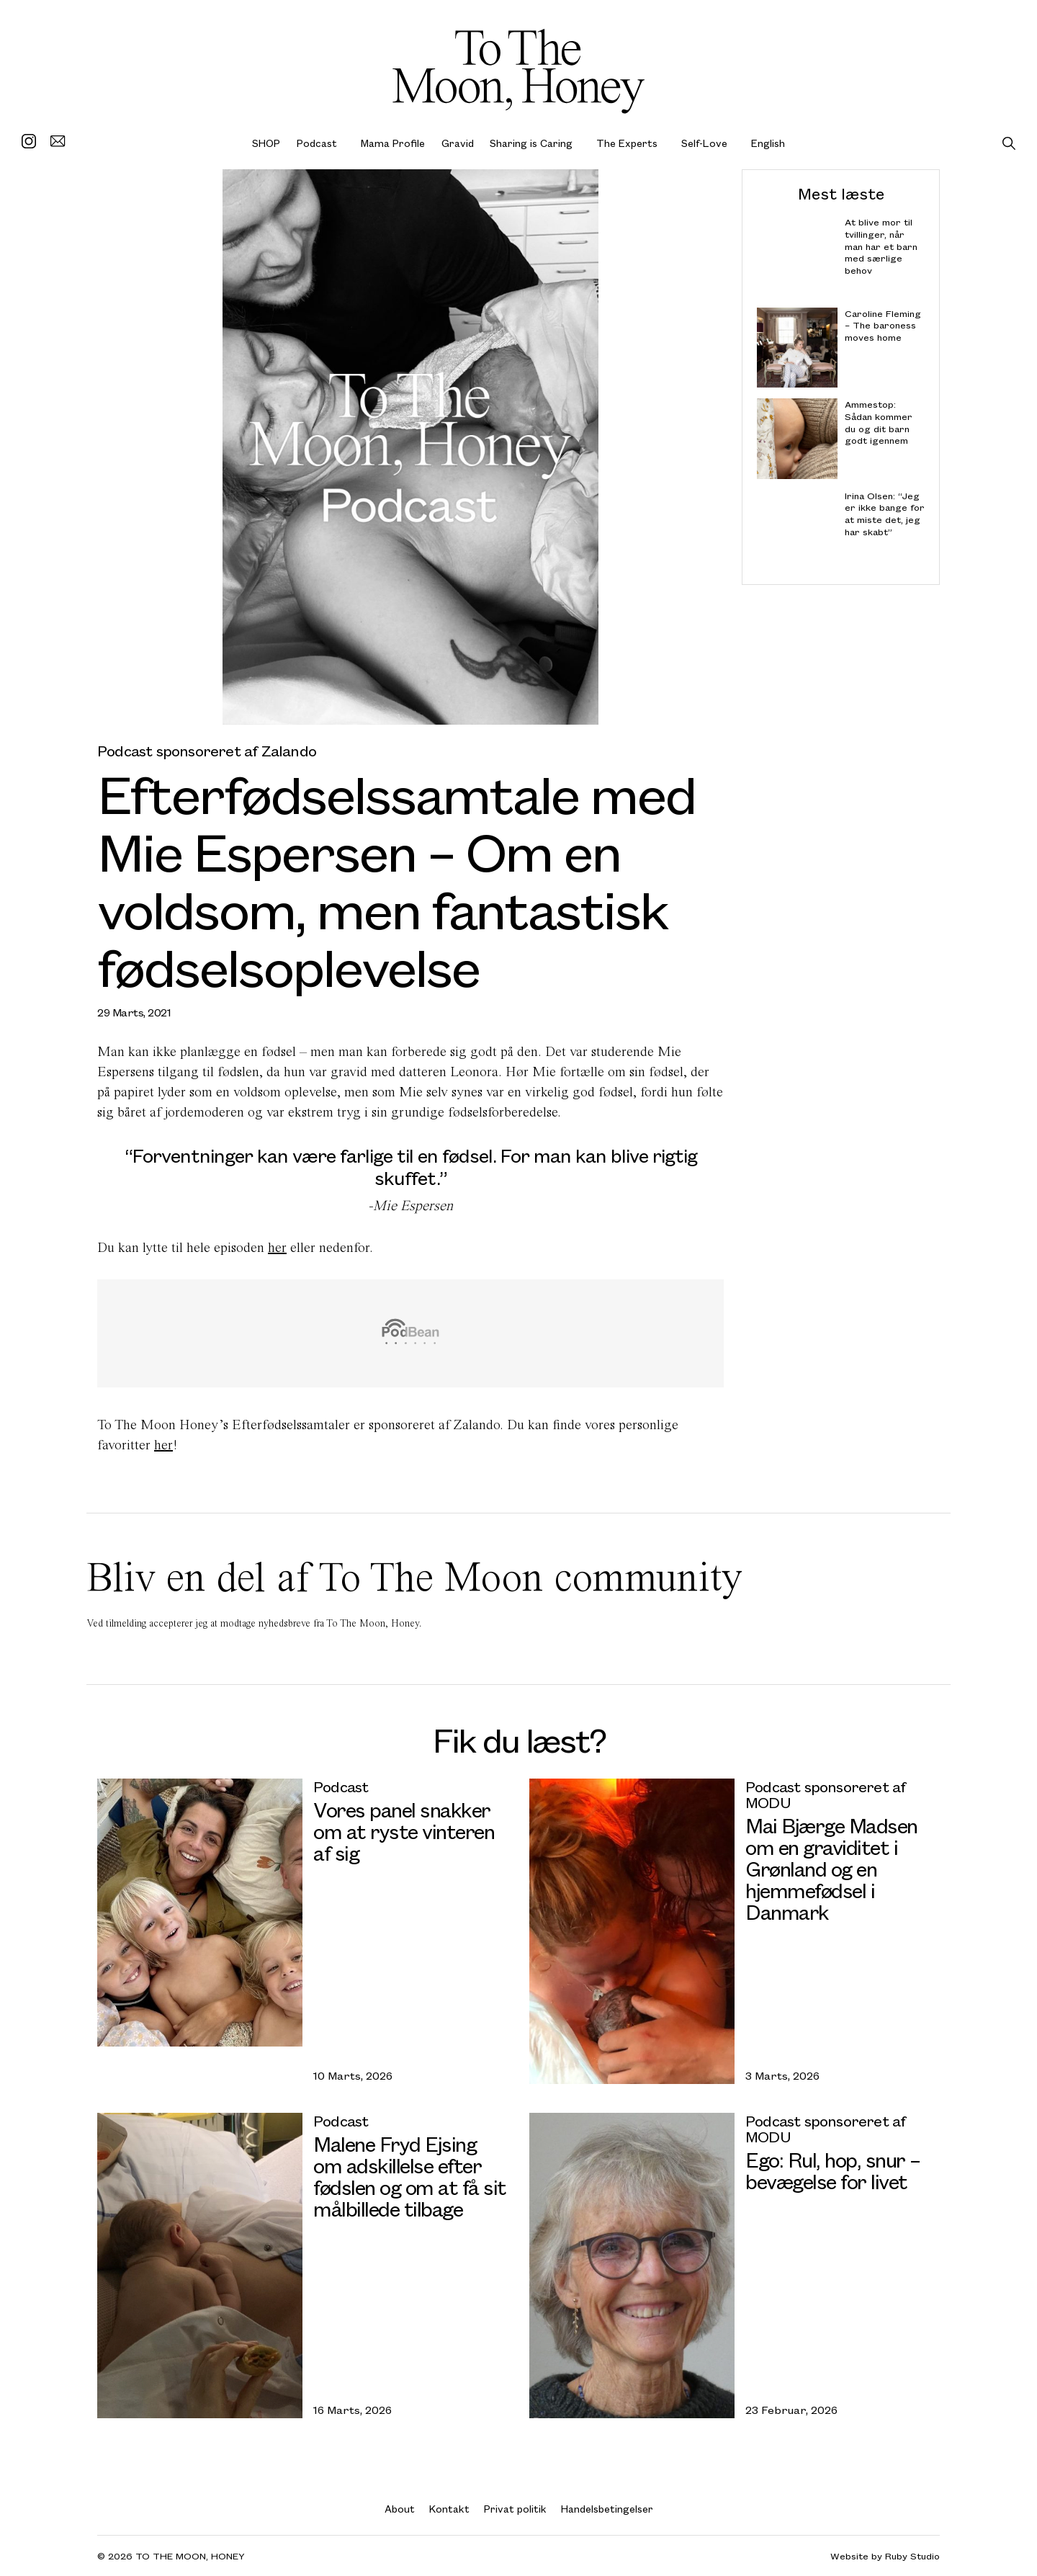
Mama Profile (393, 143)
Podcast (317, 143)
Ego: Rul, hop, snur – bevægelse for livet (832, 2170)
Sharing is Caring (531, 143)
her (277, 1247)
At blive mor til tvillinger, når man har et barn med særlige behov (881, 246)
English (768, 143)
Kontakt (449, 2508)
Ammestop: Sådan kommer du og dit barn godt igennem (878, 422)
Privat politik (515, 2508)
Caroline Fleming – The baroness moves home (883, 325)
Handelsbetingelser (607, 2508)
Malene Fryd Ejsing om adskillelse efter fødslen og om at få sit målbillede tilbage (409, 2175)
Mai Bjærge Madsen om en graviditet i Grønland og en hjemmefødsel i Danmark (831, 1868)
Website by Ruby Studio (885, 2556)
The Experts (626, 143)
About (400, 2508)
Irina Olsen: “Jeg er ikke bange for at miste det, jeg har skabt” (885, 513)
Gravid (457, 143)
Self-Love (704, 143)
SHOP (266, 143)
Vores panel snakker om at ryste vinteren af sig (403, 1830)
